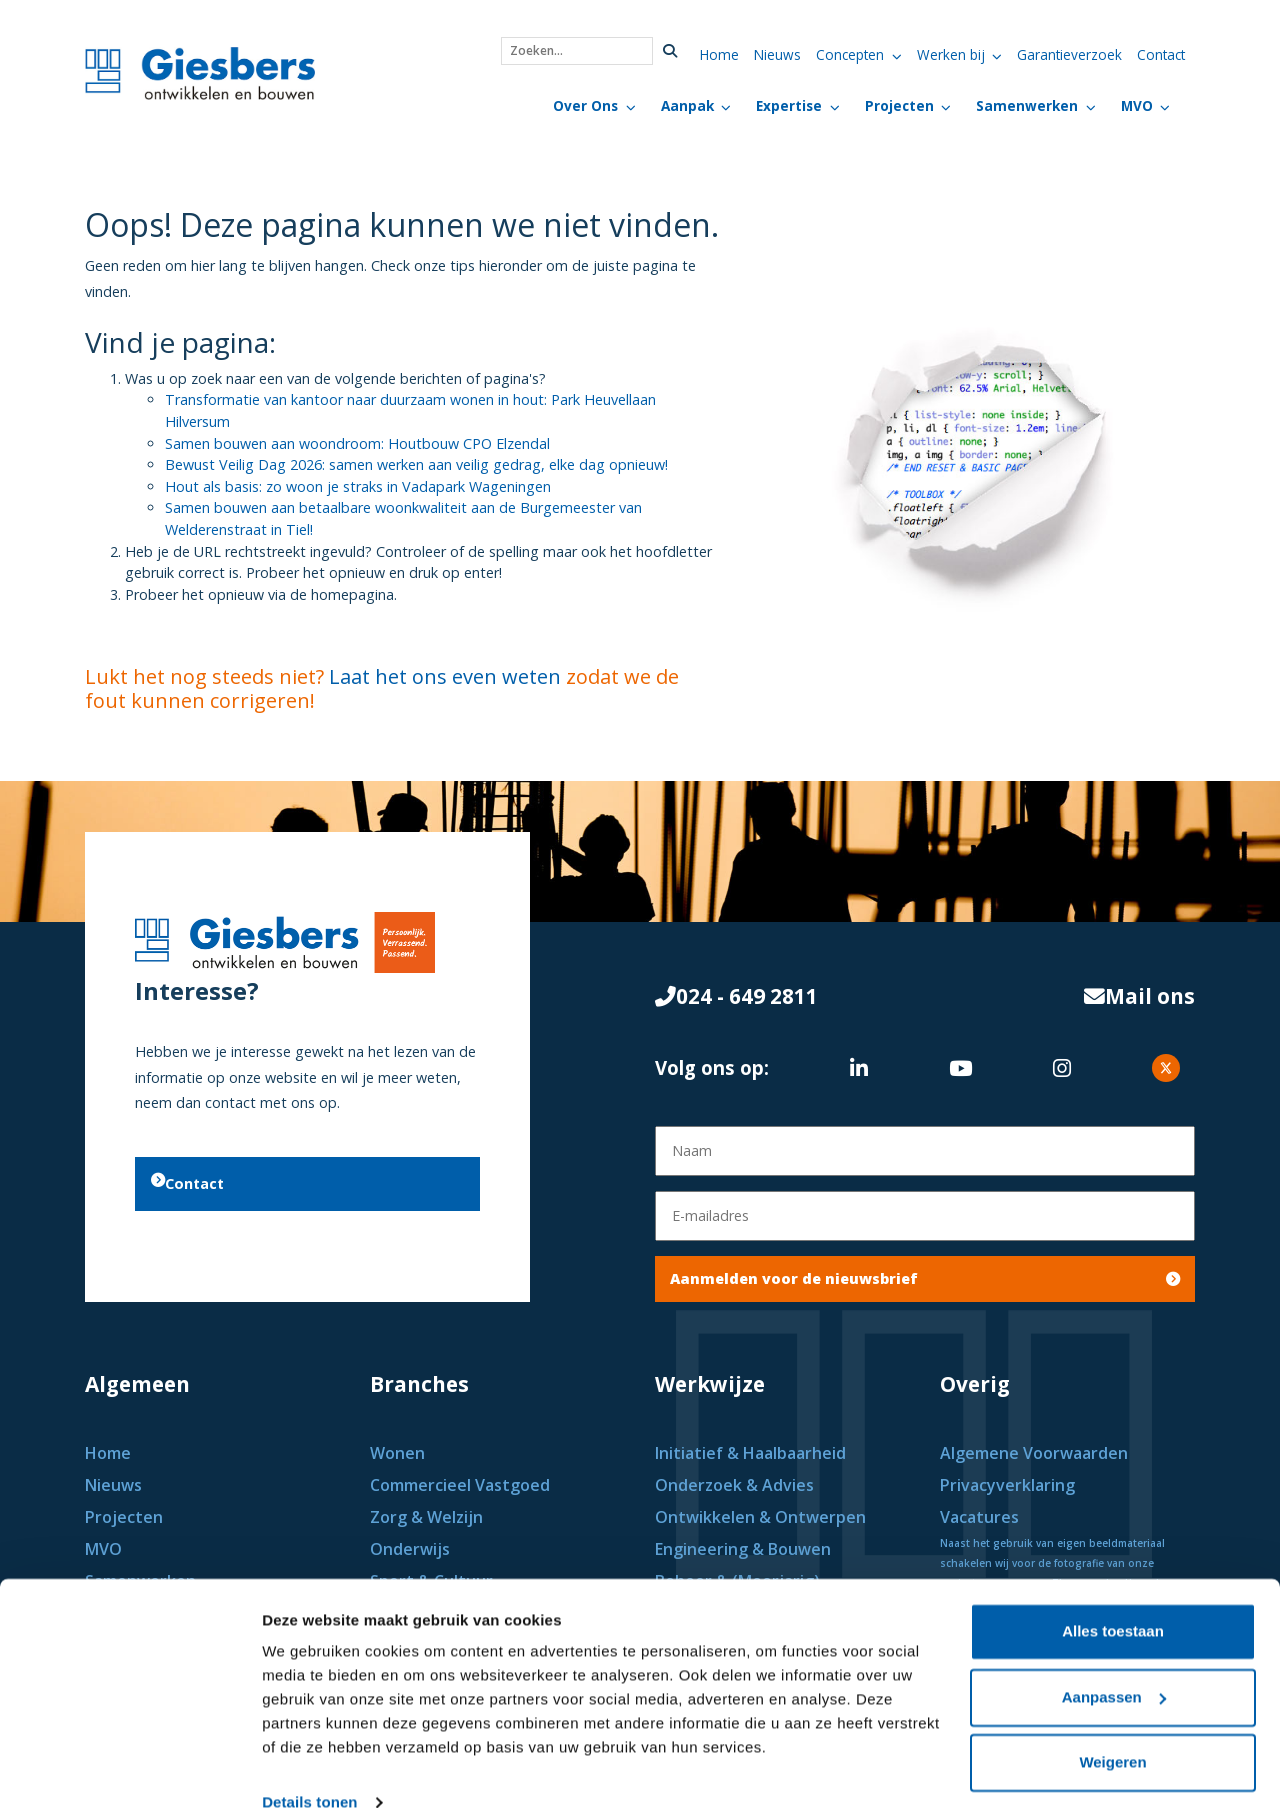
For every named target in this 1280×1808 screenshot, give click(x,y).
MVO (1137, 105)
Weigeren (1112, 1728)
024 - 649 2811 (736, 1001)
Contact (1161, 54)
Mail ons (1139, 1001)
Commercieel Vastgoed (462, 1485)
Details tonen (309, 1768)
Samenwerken (1027, 105)
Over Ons (585, 105)
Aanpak (687, 105)
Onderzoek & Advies (734, 1485)
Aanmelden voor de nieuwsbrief (925, 1278)
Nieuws (777, 54)
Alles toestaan (1113, 1597)
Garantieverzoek (1069, 54)
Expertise (789, 105)
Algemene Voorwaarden (1034, 1453)
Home (719, 54)
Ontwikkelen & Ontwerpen (762, 1517)
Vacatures (979, 1517)
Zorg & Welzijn (428, 1517)
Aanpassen (1114, 1662)
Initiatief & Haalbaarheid (752, 1453)
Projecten (899, 105)
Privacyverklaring (1007, 1485)
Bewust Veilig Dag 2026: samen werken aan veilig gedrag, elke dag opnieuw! (416, 464)
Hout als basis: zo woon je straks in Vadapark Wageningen (358, 486)
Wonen (399, 1453)
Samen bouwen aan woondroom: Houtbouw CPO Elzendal (357, 443)
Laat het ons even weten (445, 676)
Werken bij (951, 54)
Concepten (850, 54)
